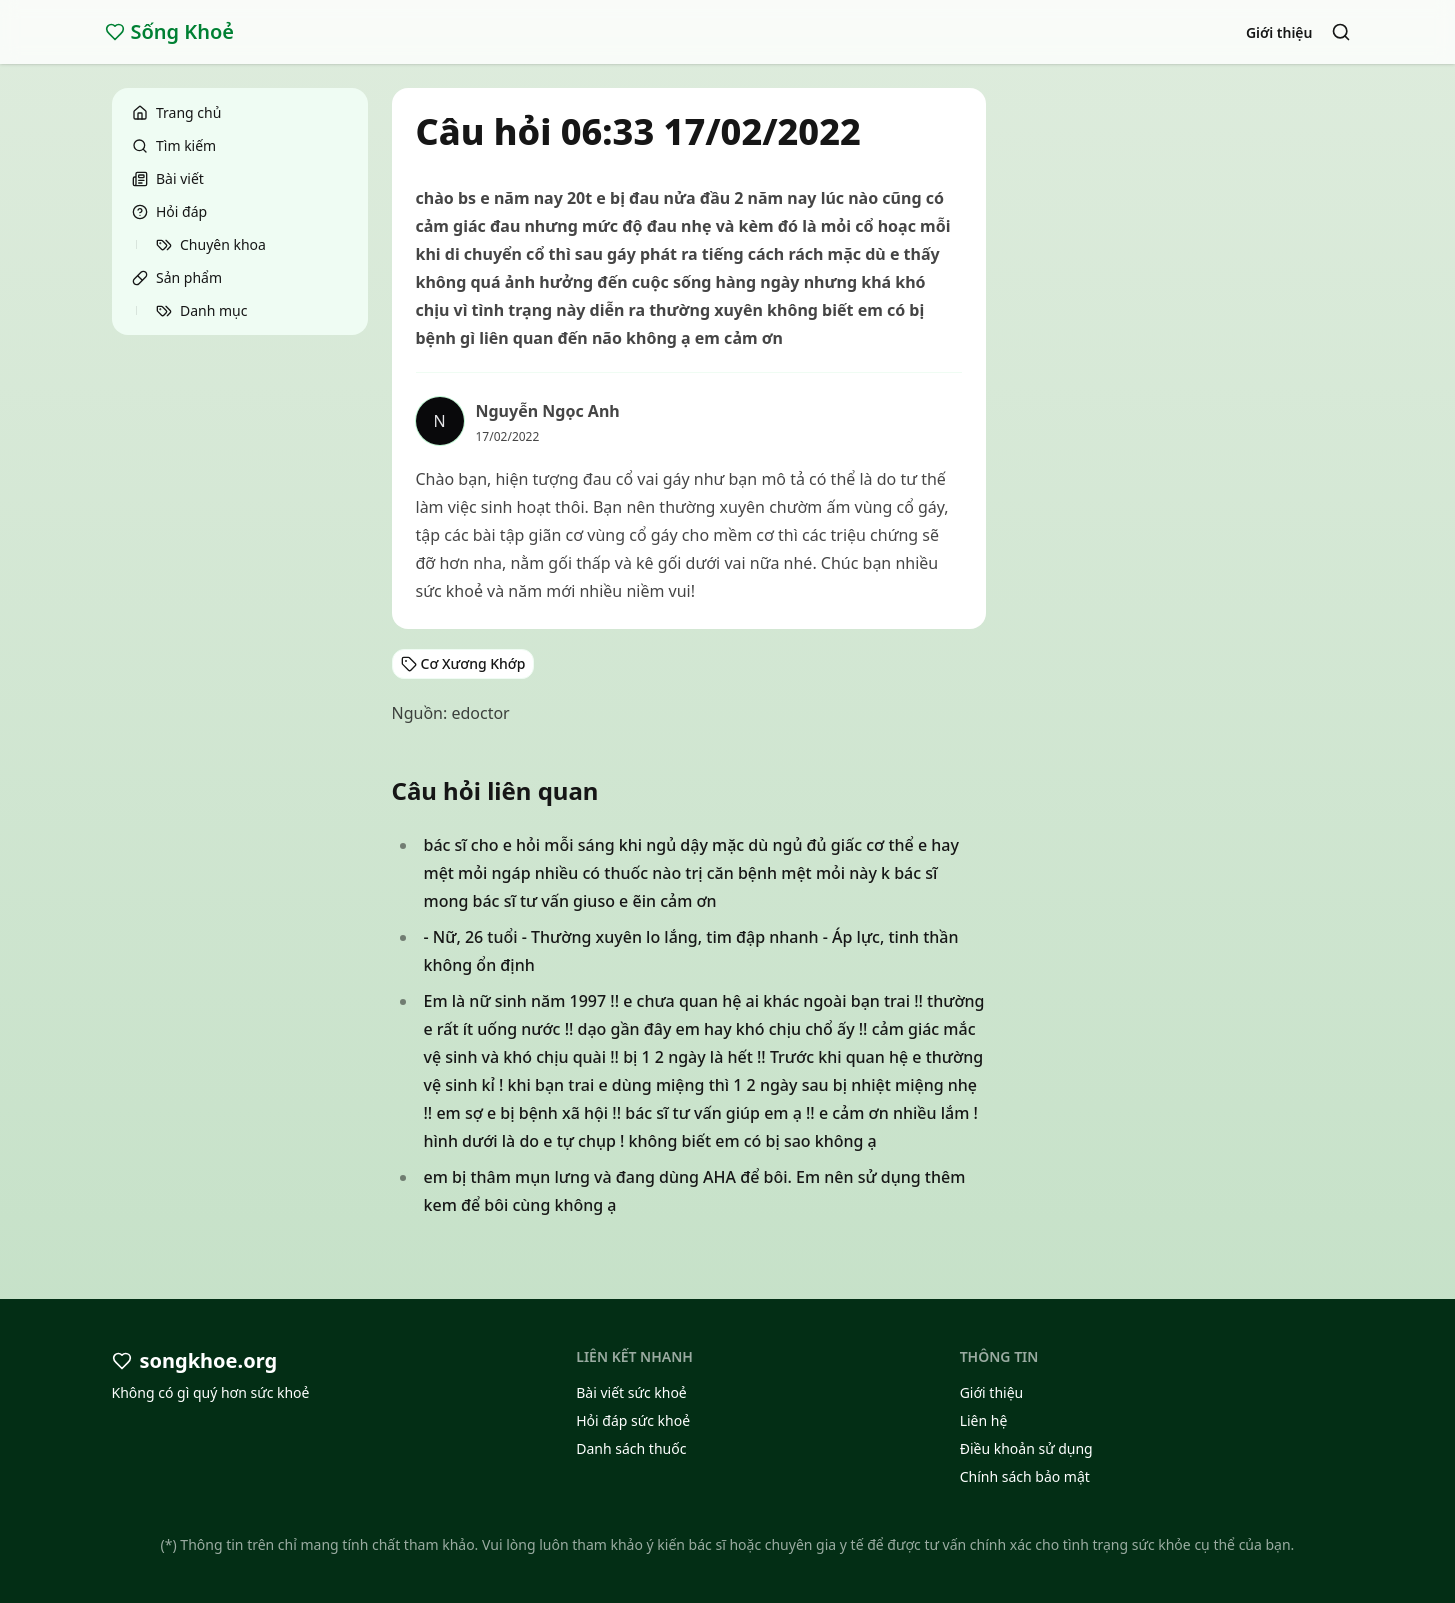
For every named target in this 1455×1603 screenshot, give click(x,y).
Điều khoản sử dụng (1026, 1448)
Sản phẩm (177, 277)
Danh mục (201, 310)
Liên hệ (984, 1420)
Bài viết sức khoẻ (631, 1392)
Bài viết (168, 178)
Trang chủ (176, 112)
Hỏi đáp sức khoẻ (633, 1420)
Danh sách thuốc (631, 1448)
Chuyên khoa (211, 244)
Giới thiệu (1279, 32)
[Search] (1341, 32)
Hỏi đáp (169, 211)
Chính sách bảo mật (1025, 1476)
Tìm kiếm (174, 145)
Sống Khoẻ (170, 31)
